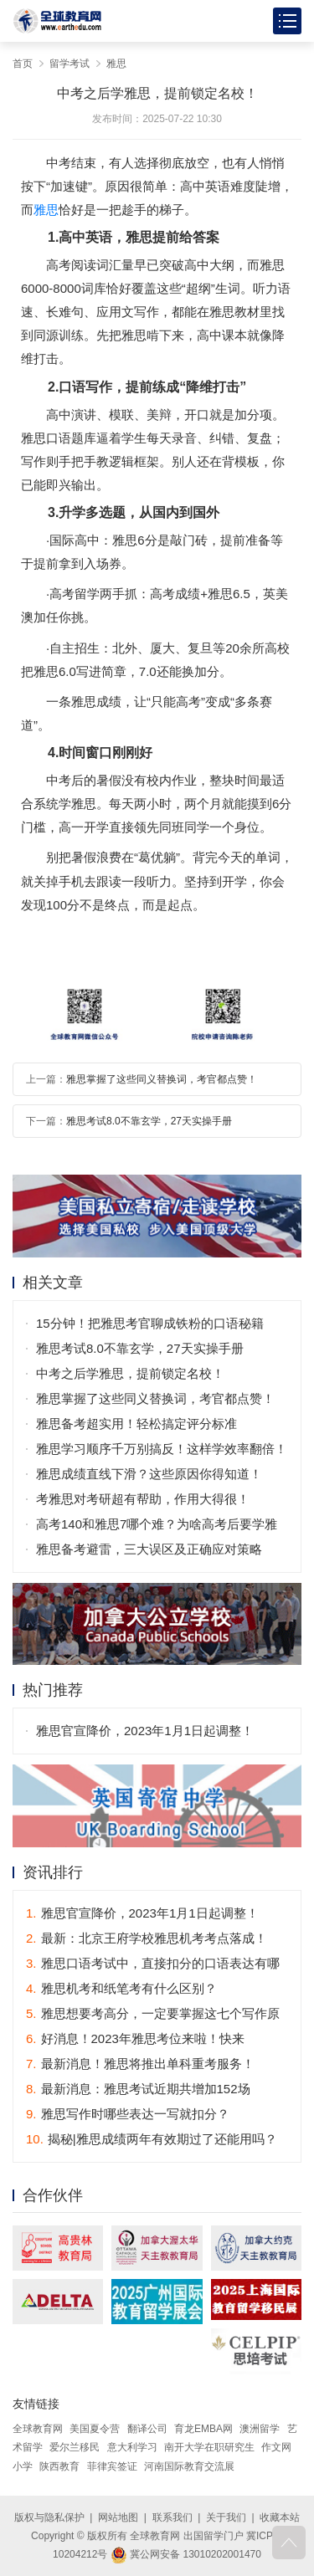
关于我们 (226, 2517)
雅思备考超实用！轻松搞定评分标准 (136, 1423)
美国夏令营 (94, 2429)
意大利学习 (132, 2447)
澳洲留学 (259, 2429)
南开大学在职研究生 (209, 2447)
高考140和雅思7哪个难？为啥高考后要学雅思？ (156, 1527)
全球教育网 (38, 2429)
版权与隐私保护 (49, 2517)
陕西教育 (59, 2466)
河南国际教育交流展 (189, 2466)
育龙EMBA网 (203, 2429)
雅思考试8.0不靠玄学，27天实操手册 (149, 1121)
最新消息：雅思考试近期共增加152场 (138, 2089)
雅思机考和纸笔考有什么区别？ (121, 1988)
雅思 (116, 63)
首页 (23, 63)
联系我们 (172, 2517)
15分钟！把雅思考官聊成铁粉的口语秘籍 (150, 1323)
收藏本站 (280, 2517)
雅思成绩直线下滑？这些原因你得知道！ (149, 1474)
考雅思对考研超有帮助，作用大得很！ (143, 1499)
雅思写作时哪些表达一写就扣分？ (127, 2114)
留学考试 (69, 63)
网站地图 (118, 2517)
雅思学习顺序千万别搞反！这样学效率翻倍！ (161, 1449)
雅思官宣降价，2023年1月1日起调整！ (145, 1730)
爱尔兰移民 (74, 2447)
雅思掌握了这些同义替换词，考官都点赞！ (161, 1079)
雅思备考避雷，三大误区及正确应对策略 (149, 1549)
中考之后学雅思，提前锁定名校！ (130, 1373)
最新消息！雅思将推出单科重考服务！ (140, 2063)
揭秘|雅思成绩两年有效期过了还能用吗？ (151, 2139)
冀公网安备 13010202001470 (186, 2554)
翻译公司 (147, 2429)
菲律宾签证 (112, 2466)
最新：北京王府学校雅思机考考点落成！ (146, 1938)
